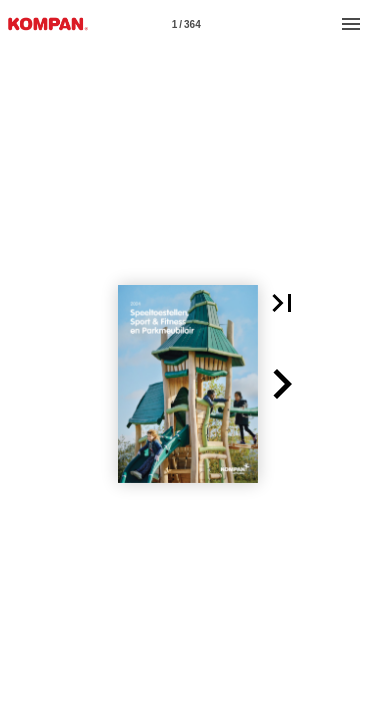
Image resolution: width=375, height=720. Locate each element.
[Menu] (351, 24)
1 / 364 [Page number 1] (186, 24)
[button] (282, 303)
